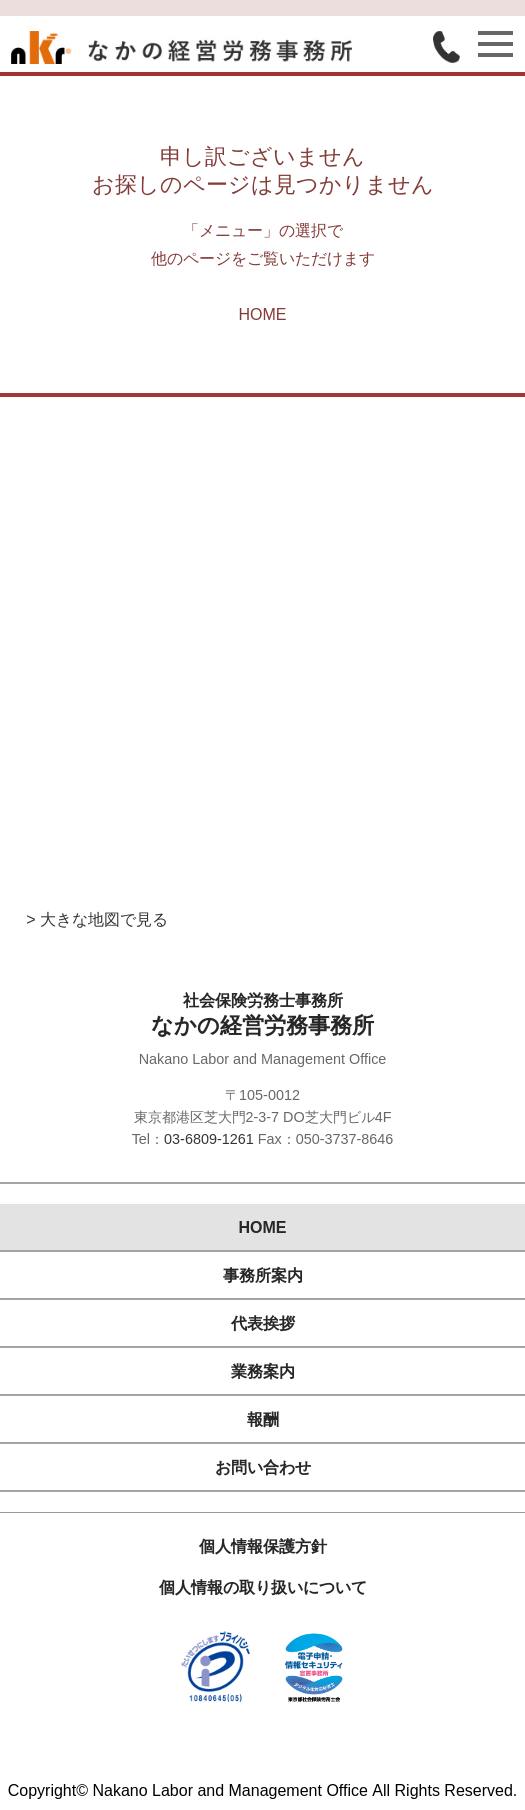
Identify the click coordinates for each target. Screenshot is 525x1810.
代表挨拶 (263, 1323)
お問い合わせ (263, 1467)
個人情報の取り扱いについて (263, 1587)
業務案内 (263, 1371)
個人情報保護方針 (263, 1546)
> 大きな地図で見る (97, 919)
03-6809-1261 (209, 1139)
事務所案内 (263, 1275)
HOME (263, 314)
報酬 (263, 1419)
